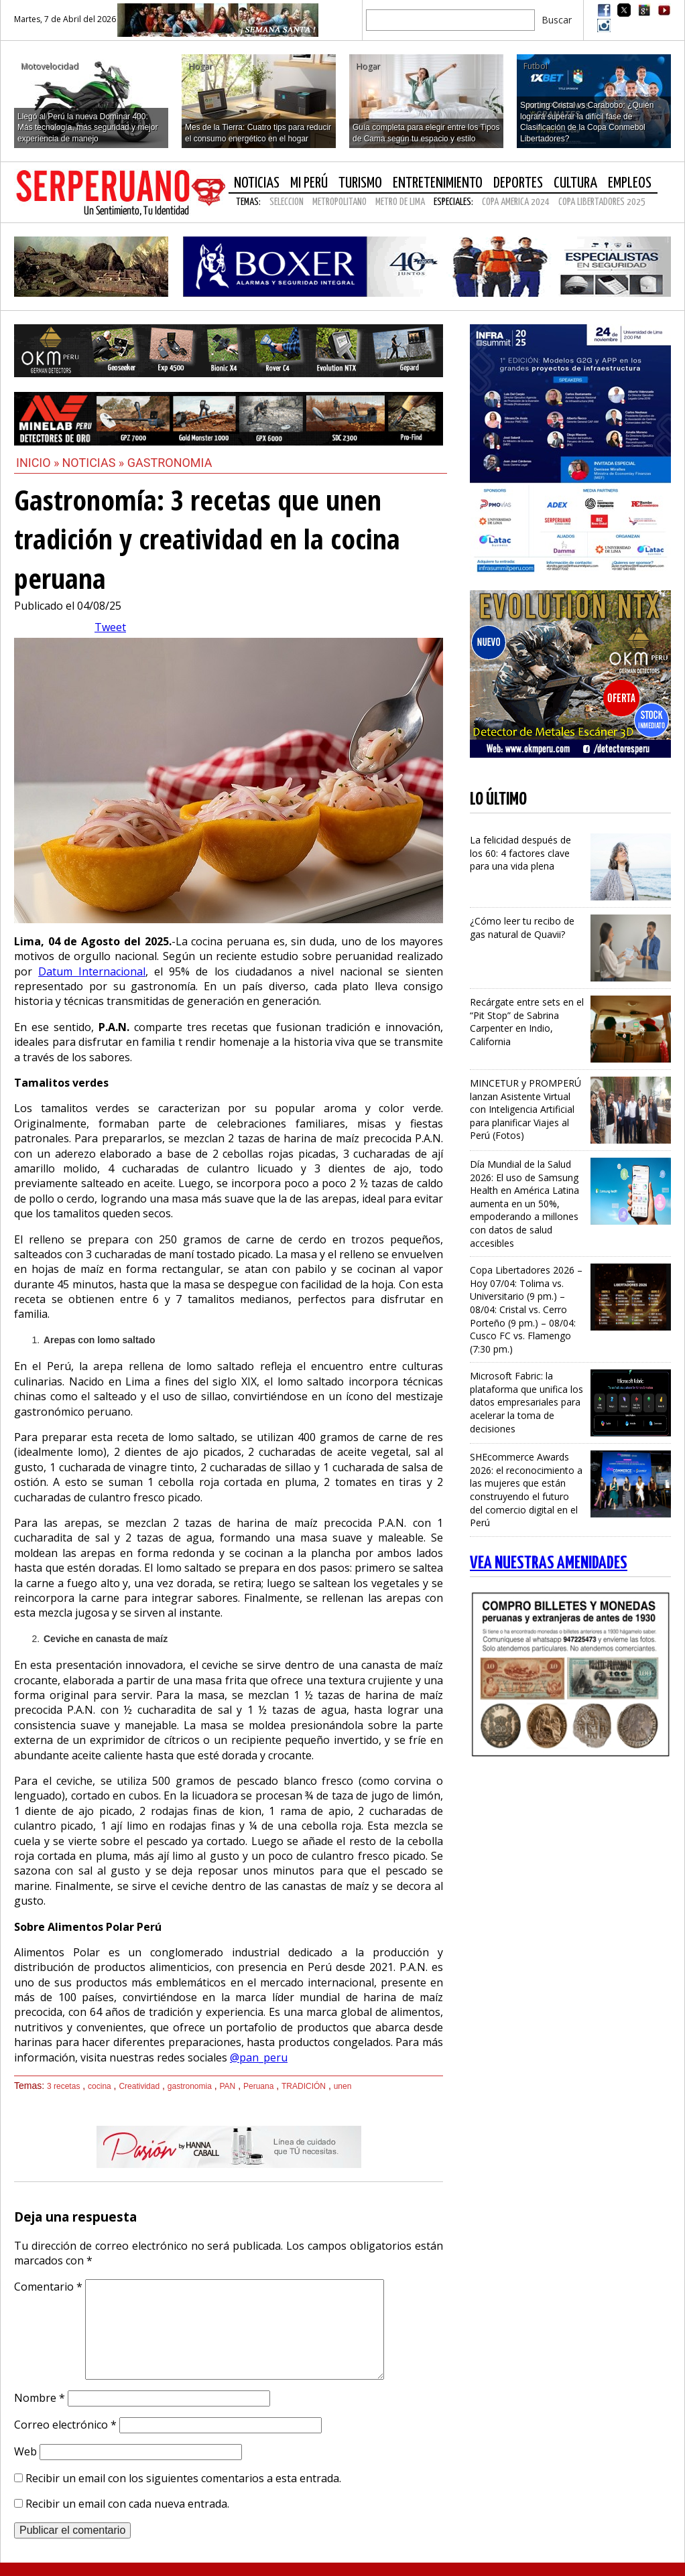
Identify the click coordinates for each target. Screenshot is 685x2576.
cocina (99, 2086)
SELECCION (286, 202)
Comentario (48, 2286)
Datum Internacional (91, 971)
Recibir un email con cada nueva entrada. (127, 2503)
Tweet (110, 627)
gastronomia (190, 2086)
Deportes (518, 183)
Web (25, 2451)
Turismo (360, 183)
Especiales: (453, 202)
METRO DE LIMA (400, 202)
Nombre (39, 2397)
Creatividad (139, 2086)
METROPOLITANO (339, 202)
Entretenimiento (438, 183)
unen (343, 2086)
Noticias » (94, 463)
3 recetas (63, 2086)
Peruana (258, 2086)
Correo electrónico (65, 2424)
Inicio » (38, 463)
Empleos (629, 183)
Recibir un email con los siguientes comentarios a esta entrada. (183, 2478)
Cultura (575, 183)
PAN (228, 2086)
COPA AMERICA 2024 (516, 202)
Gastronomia (169, 463)
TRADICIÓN (304, 2086)
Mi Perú (309, 183)
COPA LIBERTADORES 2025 (601, 202)
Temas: (248, 202)
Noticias (256, 183)
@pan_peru (259, 2057)
